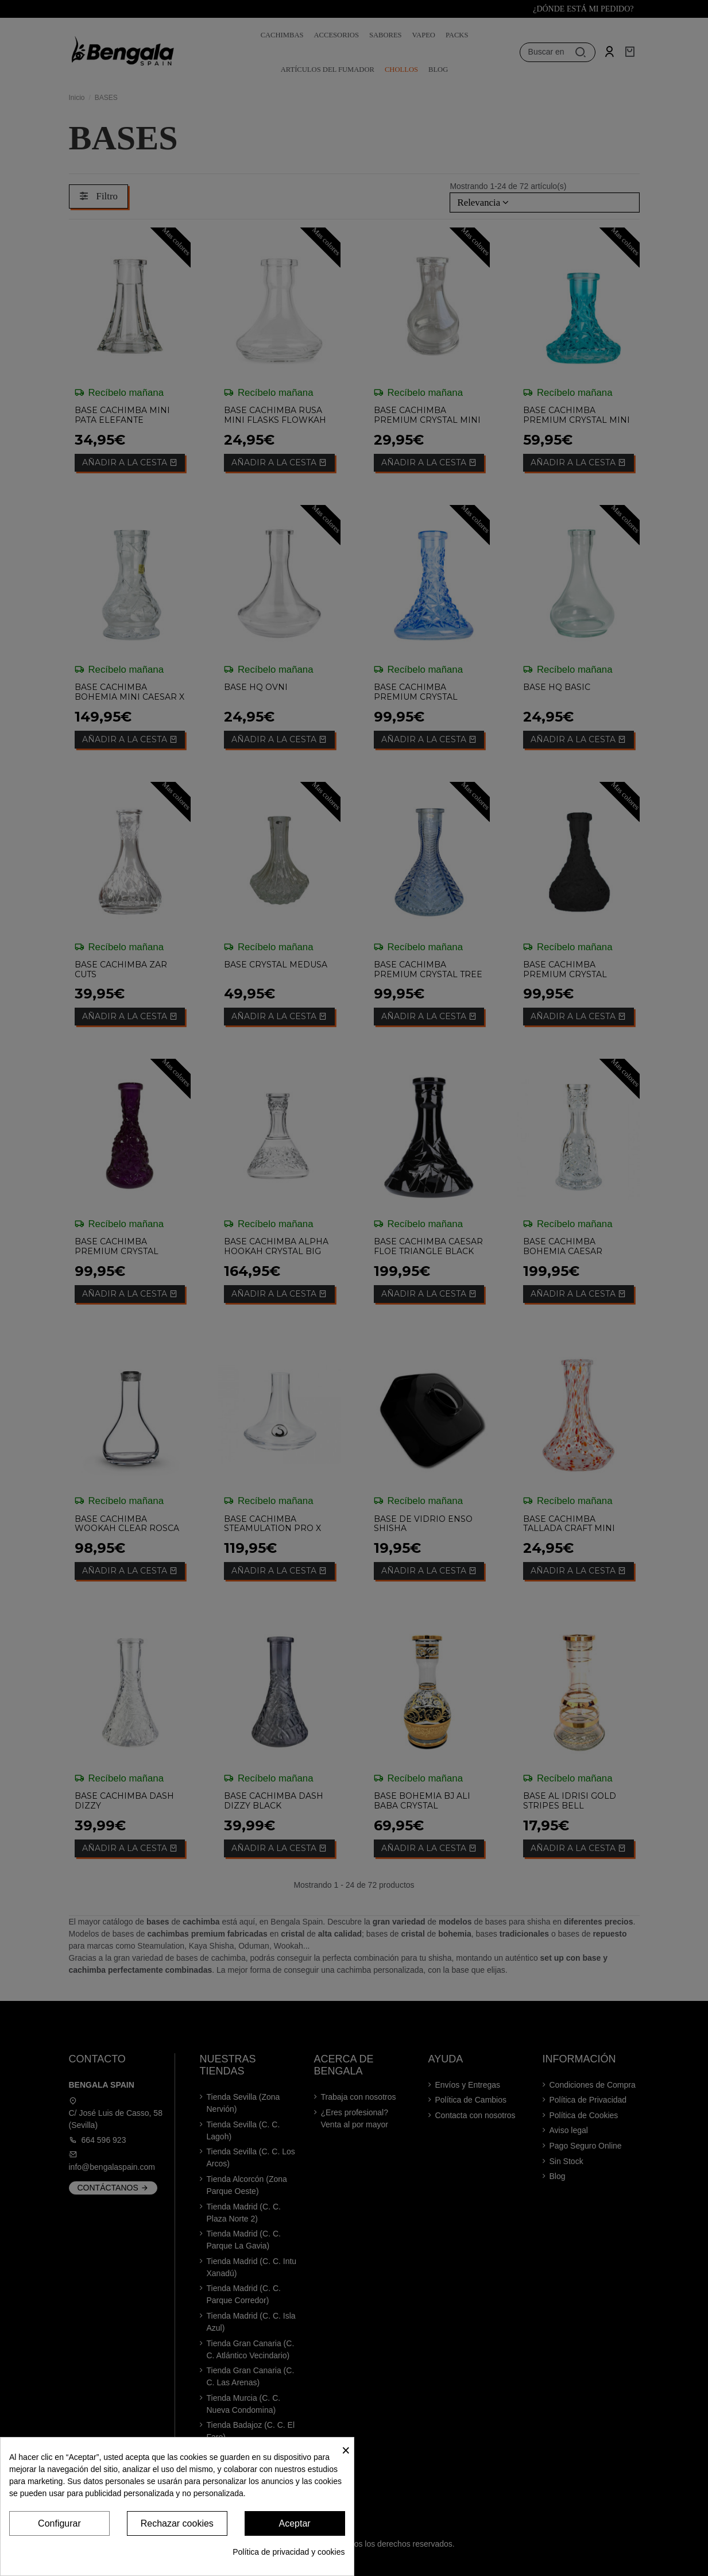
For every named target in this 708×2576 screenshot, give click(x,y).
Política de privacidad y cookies (289, 2551)
